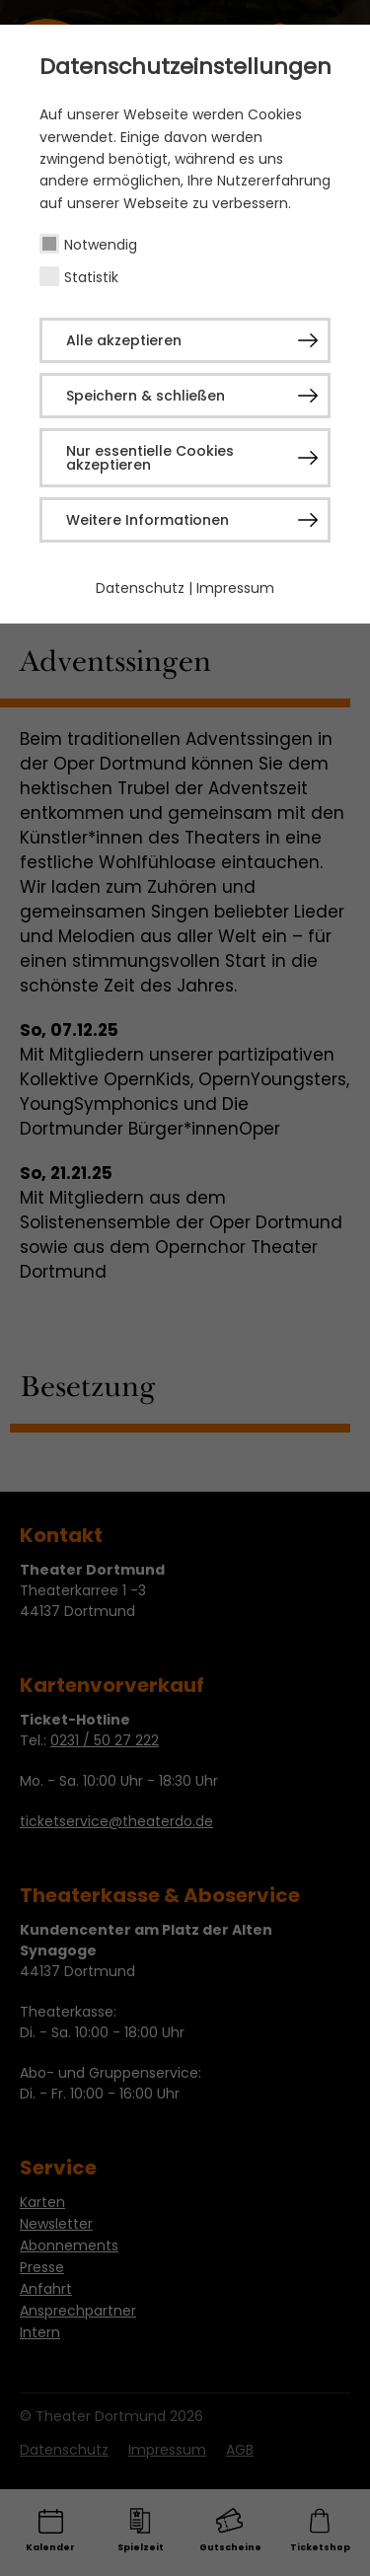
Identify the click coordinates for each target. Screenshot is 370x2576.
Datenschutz (140, 588)
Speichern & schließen (145, 395)
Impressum (235, 588)
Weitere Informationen (147, 520)
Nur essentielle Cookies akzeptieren (150, 458)
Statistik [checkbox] (91, 277)
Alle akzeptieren (124, 340)
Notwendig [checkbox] (100, 245)
